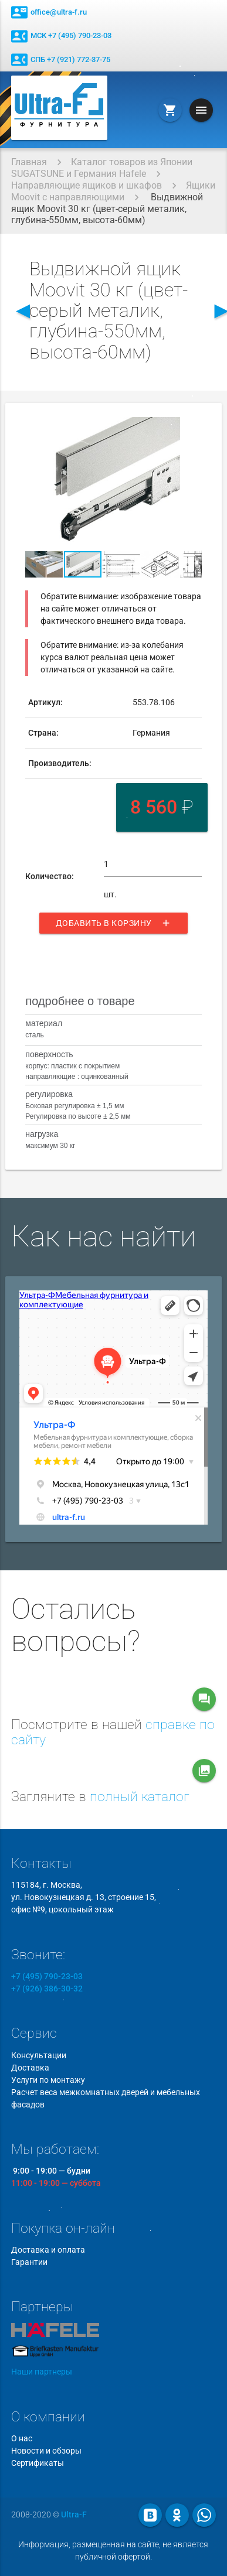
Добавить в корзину (113, 923)
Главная (29, 162)
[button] (190, 427)
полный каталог (139, 1797)
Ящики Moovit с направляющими (113, 191)
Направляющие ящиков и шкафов (86, 185)
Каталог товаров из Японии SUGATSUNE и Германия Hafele (101, 167)
